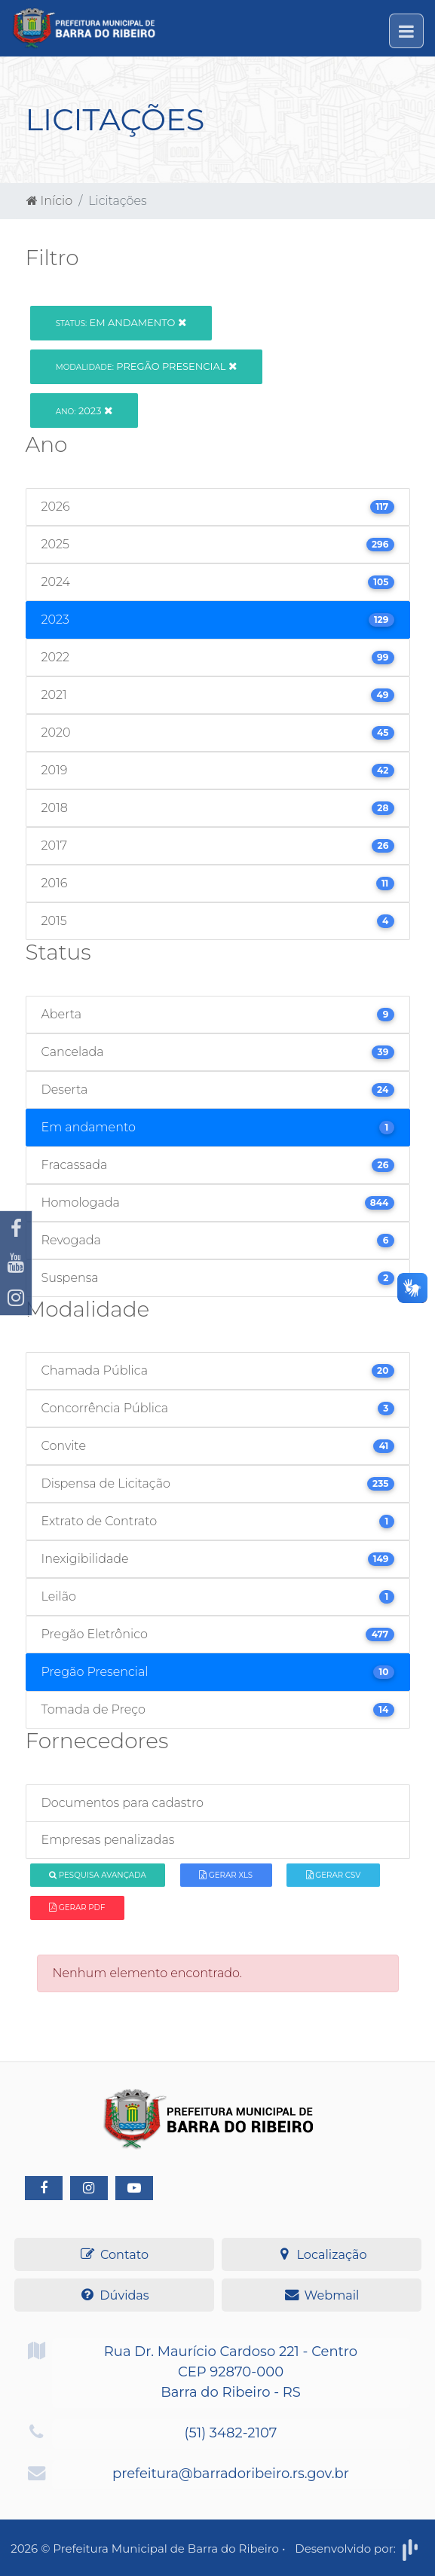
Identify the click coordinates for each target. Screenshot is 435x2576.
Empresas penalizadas (108, 1840)
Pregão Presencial (146, 366)
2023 (84, 410)
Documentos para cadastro (122, 1803)
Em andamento (121, 322)
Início (49, 201)
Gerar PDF (77, 1907)
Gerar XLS (226, 1875)
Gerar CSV (333, 1875)
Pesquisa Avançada (97, 1875)
